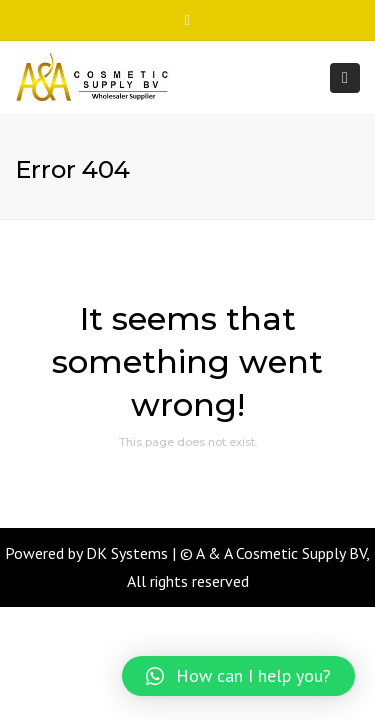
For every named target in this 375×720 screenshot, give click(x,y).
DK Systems (127, 553)
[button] (238, 676)
